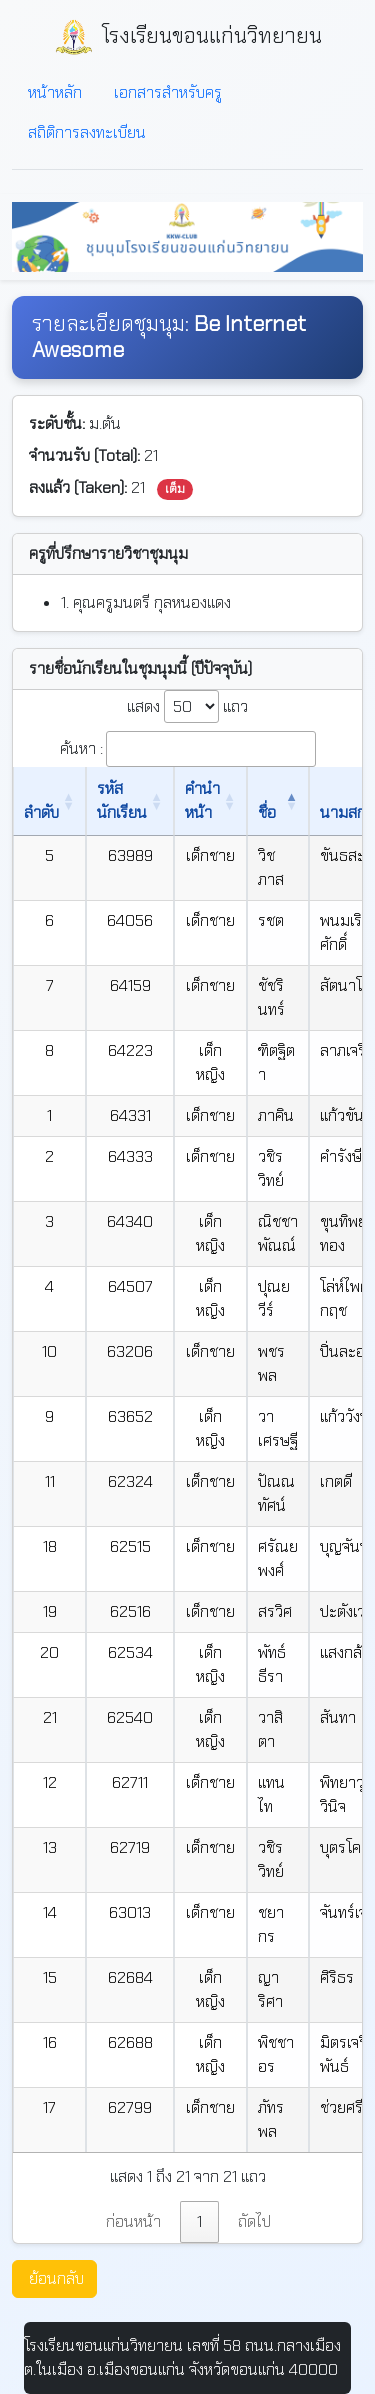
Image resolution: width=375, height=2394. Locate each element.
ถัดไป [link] (254, 2221)
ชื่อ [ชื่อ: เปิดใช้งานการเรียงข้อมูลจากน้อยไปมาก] (267, 812)
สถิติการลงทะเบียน (87, 132)
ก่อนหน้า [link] (133, 2221)
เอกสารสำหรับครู (168, 92)
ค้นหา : (188, 749)
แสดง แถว (187, 706)
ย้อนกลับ (56, 2278)
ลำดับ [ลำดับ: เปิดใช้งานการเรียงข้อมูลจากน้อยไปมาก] (41, 812)
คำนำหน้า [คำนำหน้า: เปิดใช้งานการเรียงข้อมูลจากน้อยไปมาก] (202, 800)
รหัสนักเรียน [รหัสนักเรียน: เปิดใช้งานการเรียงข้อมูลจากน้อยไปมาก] (122, 800)
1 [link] (199, 2221)
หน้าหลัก (55, 92)
